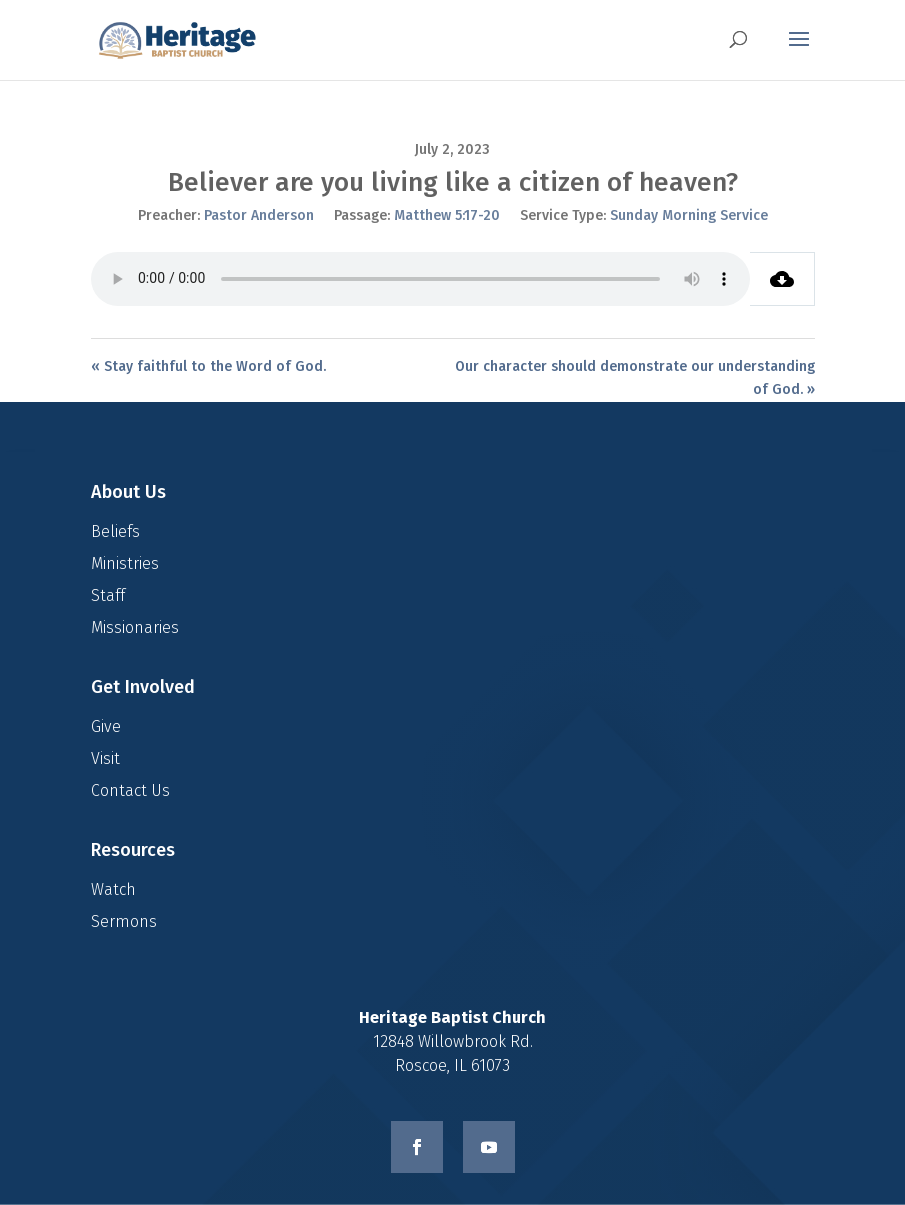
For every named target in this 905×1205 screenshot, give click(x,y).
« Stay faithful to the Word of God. (208, 366)
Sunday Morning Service (689, 215)
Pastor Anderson (259, 215)
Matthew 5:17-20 (447, 215)
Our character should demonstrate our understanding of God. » (635, 378)
